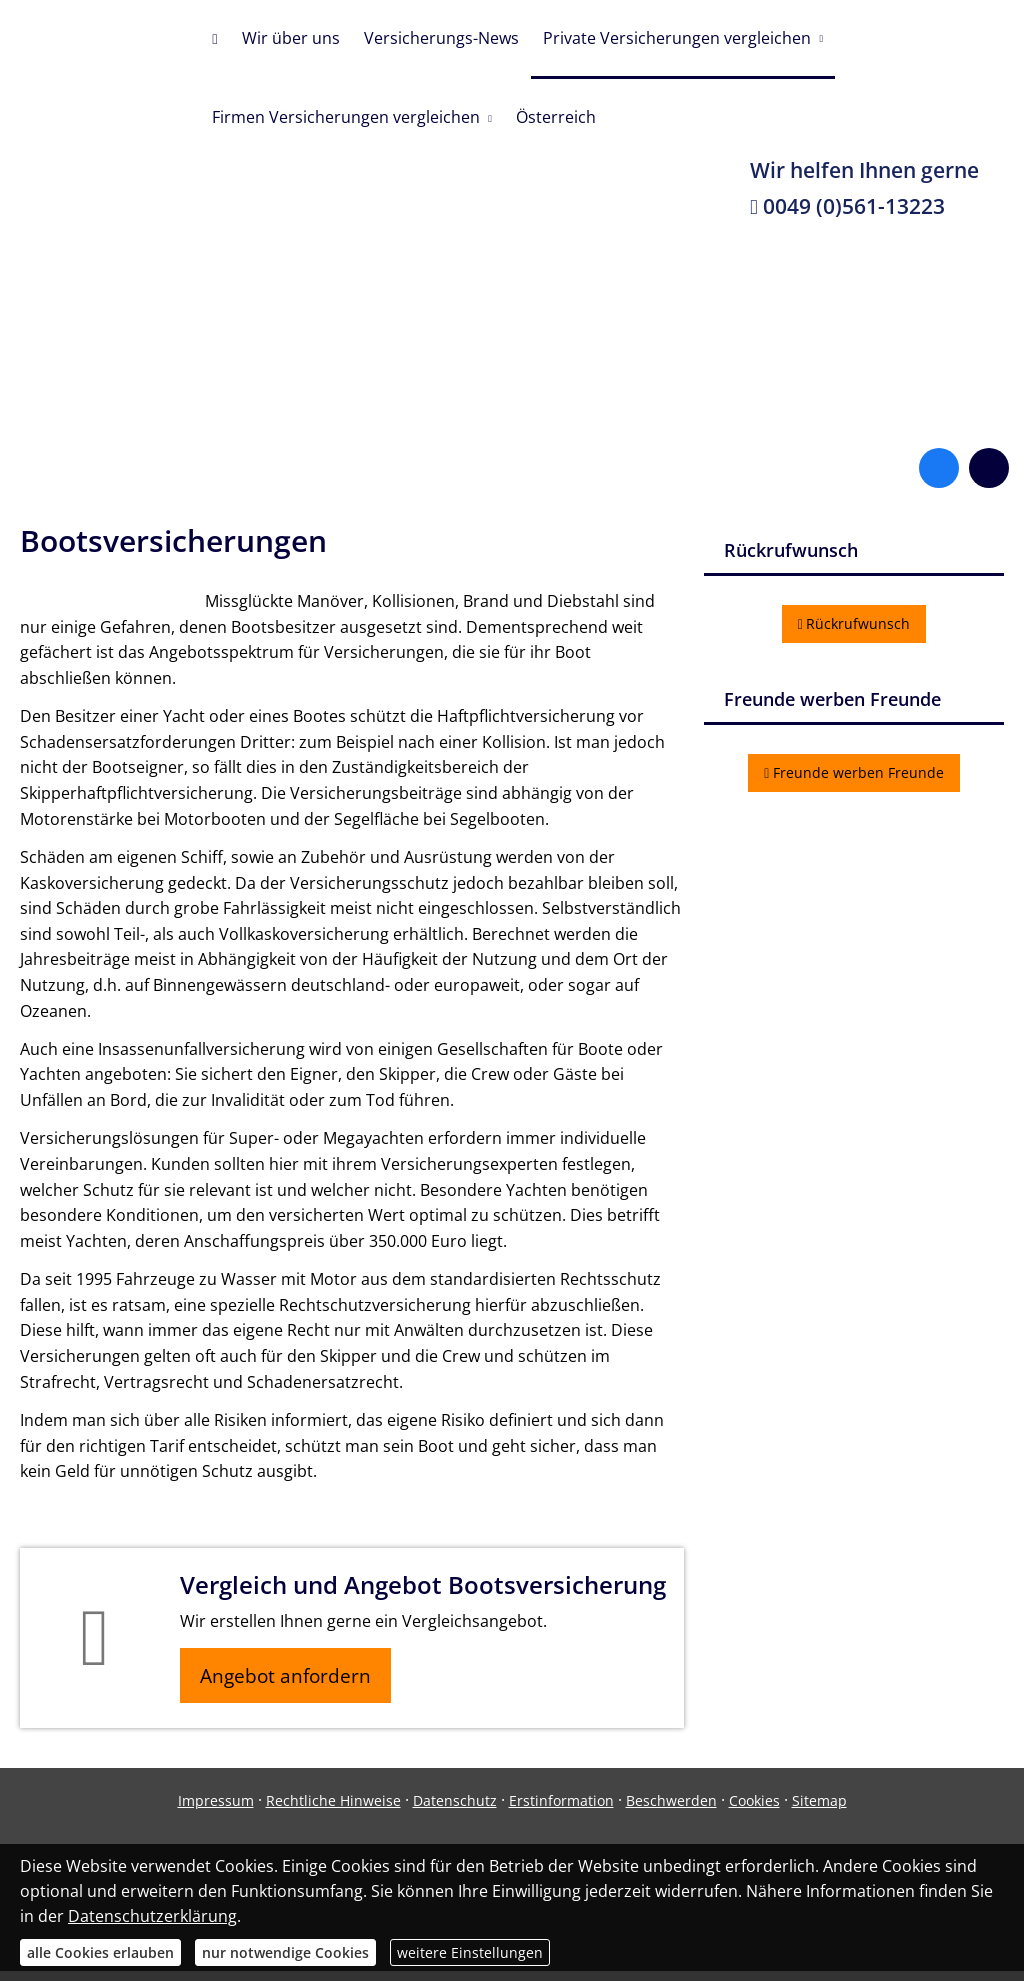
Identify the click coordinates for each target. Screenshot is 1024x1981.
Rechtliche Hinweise (333, 1810)
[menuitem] (214, 40)
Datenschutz (455, 1810)
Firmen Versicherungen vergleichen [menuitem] (346, 118)
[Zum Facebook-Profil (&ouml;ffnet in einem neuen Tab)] (939, 475)
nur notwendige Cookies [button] (285, 1952)
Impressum (216, 1810)
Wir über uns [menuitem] (290, 38)
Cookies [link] (754, 1810)
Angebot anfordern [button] (290, 1684)
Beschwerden (671, 1810)
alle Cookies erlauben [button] (100, 1952)
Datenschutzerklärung (152, 1916)
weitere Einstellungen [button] (470, 1952)
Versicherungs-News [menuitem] (440, 38)
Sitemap (819, 1810)
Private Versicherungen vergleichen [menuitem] (676, 38)
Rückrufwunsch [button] (854, 630)
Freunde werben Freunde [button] (854, 779)
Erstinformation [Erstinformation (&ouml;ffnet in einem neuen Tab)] (561, 1810)
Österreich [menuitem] (556, 118)
